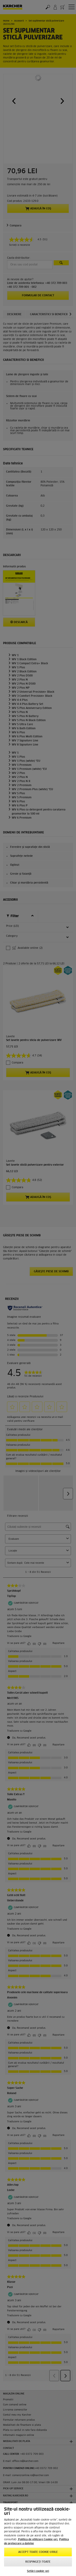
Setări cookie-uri (38, 2571)
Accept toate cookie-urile (38, 2552)
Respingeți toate (37, 2562)
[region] (38, 2539)
